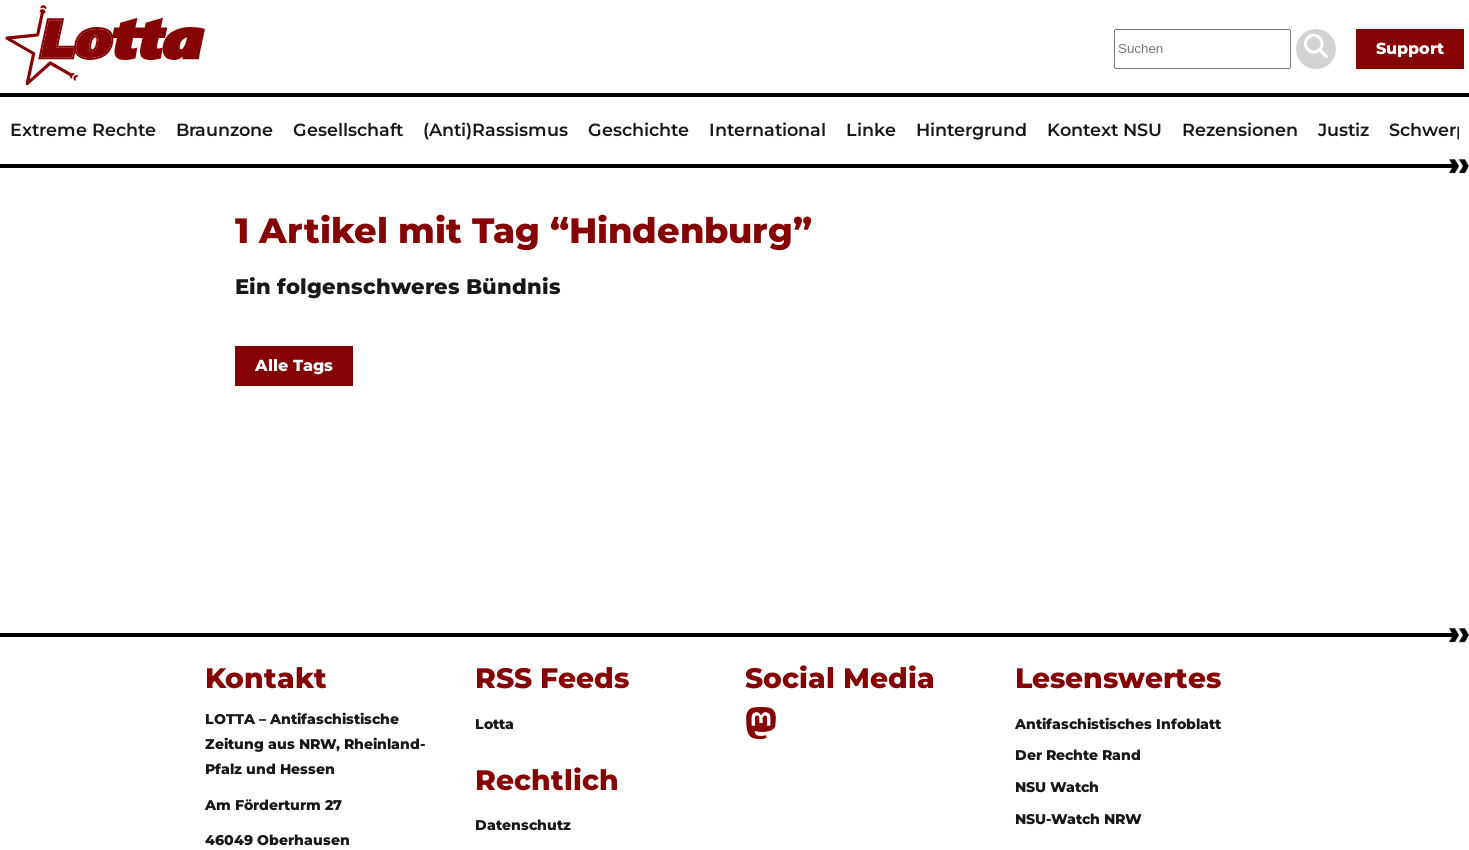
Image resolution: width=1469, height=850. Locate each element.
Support (1410, 48)
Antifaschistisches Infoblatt (1118, 724)
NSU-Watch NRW (1078, 819)
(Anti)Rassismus (495, 129)
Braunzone (224, 129)
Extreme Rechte (83, 129)
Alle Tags (294, 365)
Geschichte (638, 129)
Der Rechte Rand (1078, 755)
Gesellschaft (348, 129)
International (767, 129)
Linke (871, 129)
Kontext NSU (1104, 129)
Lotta (494, 724)
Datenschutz (523, 825)
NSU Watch (1057, 787)
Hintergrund (971, 129)
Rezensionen (1240, 129)
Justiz (1343, 129)
